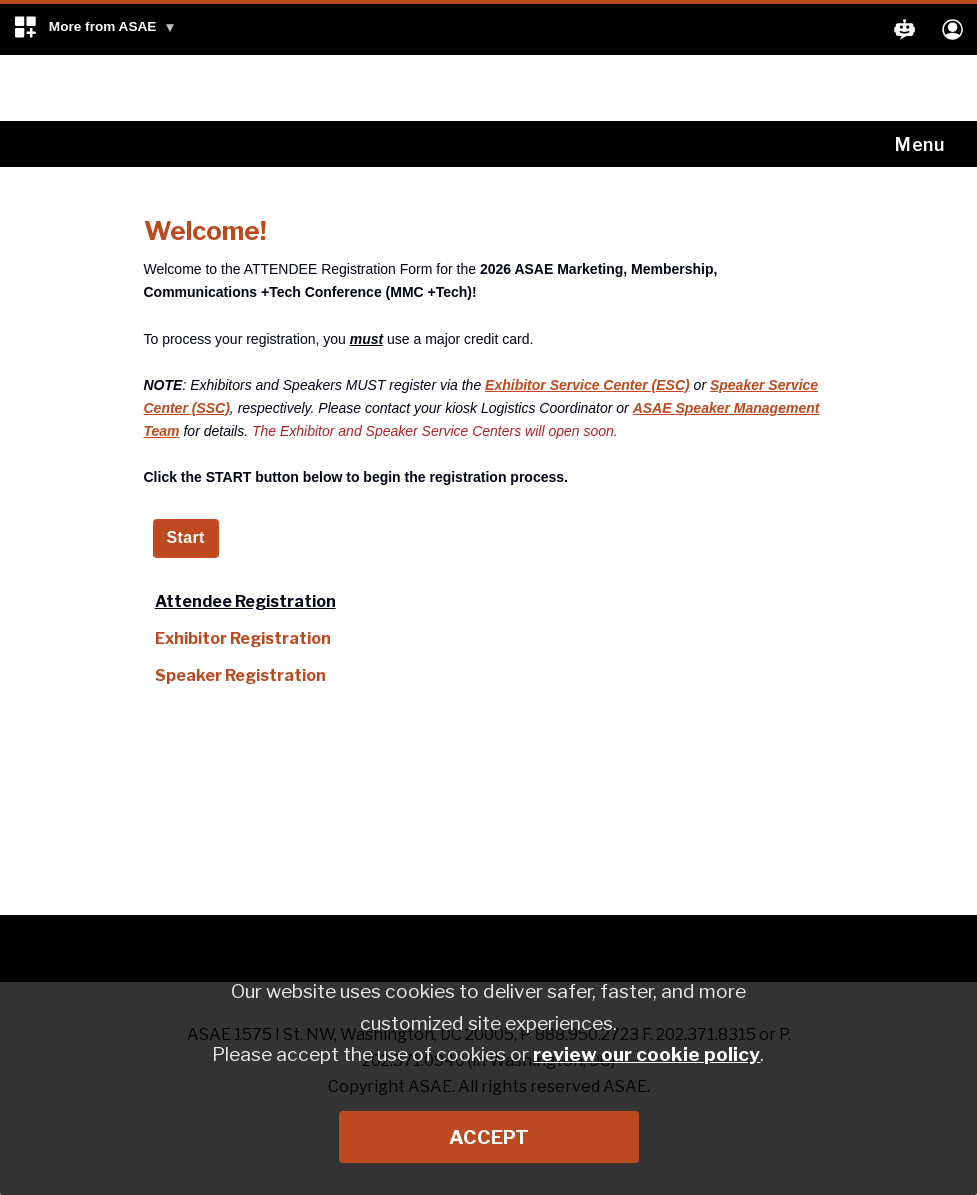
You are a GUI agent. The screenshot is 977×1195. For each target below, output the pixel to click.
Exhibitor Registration (243, 638)
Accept (489, 1137)
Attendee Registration (245, 601)
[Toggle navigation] (923, 144)
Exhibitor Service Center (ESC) (587, 385)
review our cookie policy (646, 1054)
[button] (94, 29)
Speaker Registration (240, 675)
